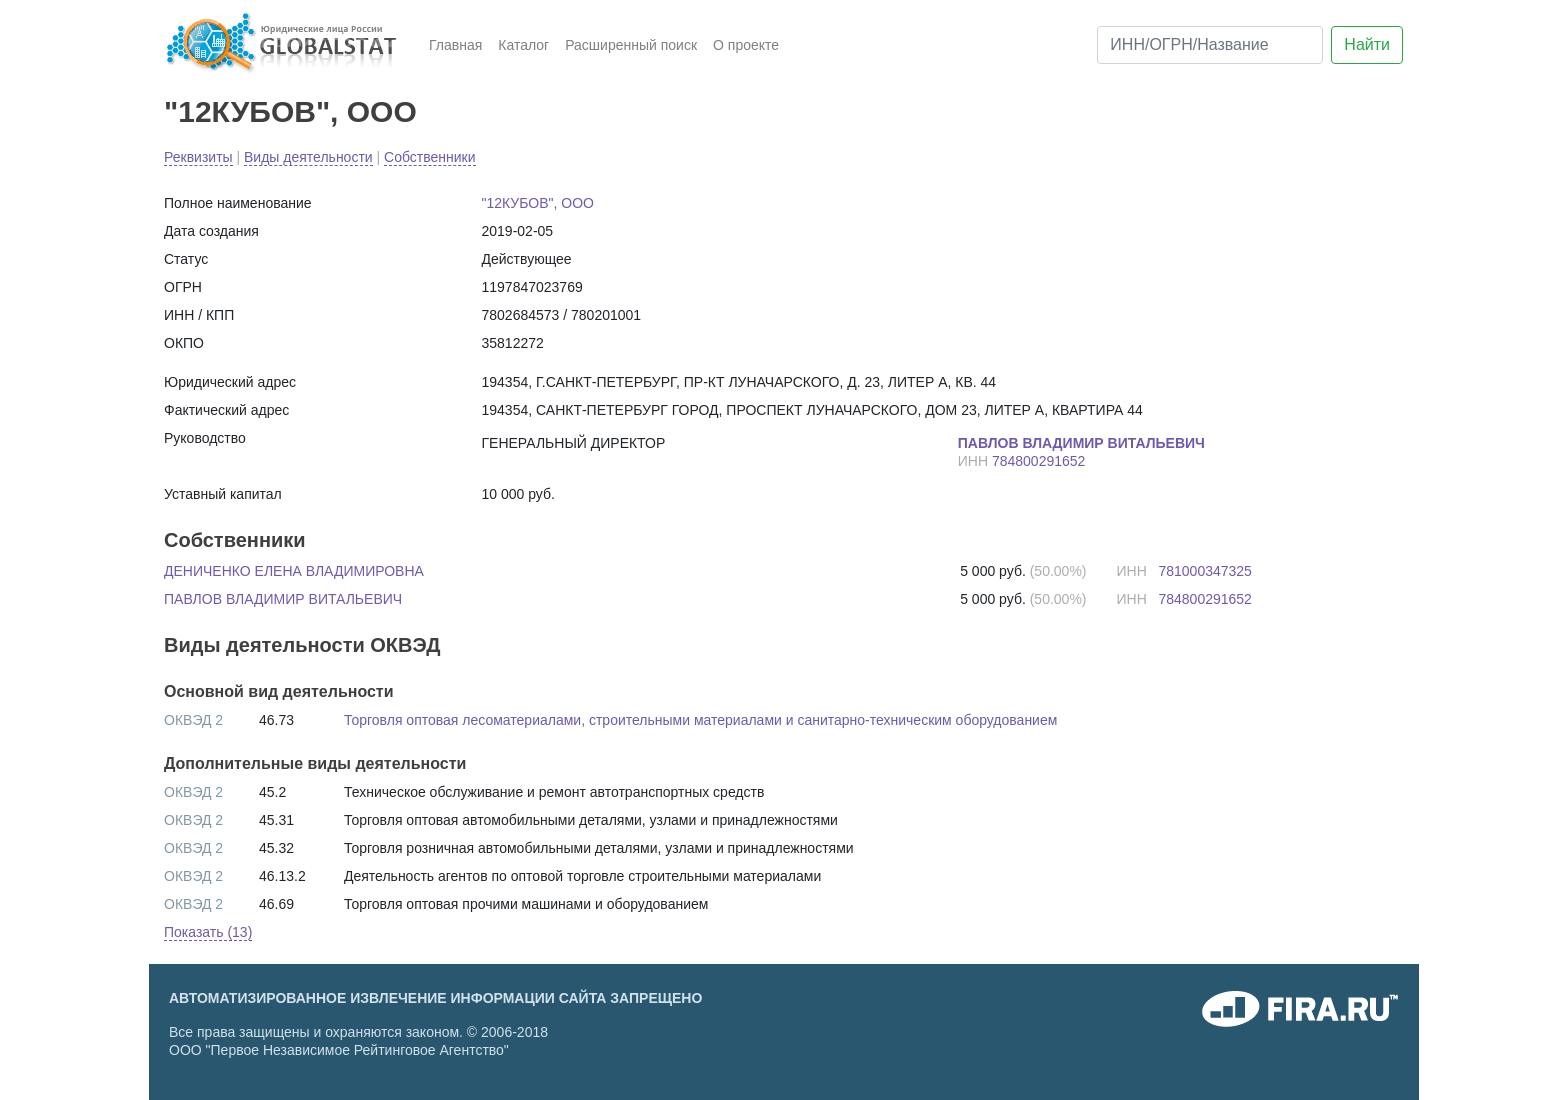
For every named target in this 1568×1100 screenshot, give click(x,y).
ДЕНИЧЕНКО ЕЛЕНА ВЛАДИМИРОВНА (294, 571)
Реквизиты (198, 157)
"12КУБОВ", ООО (290, 111)
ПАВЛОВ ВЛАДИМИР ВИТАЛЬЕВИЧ (283, 599)
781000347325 (1204, 571)
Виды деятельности (308, 157)
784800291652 (1038, 461)
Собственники (429, 157)
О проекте (746, 45)
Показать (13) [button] (208, 932)
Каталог (523, 45)
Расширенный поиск (631, 45)
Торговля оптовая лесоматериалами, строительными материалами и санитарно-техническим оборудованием (700, 720)
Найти (1367, 44)
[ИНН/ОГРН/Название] (1210, 45)
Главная (455, 45)
